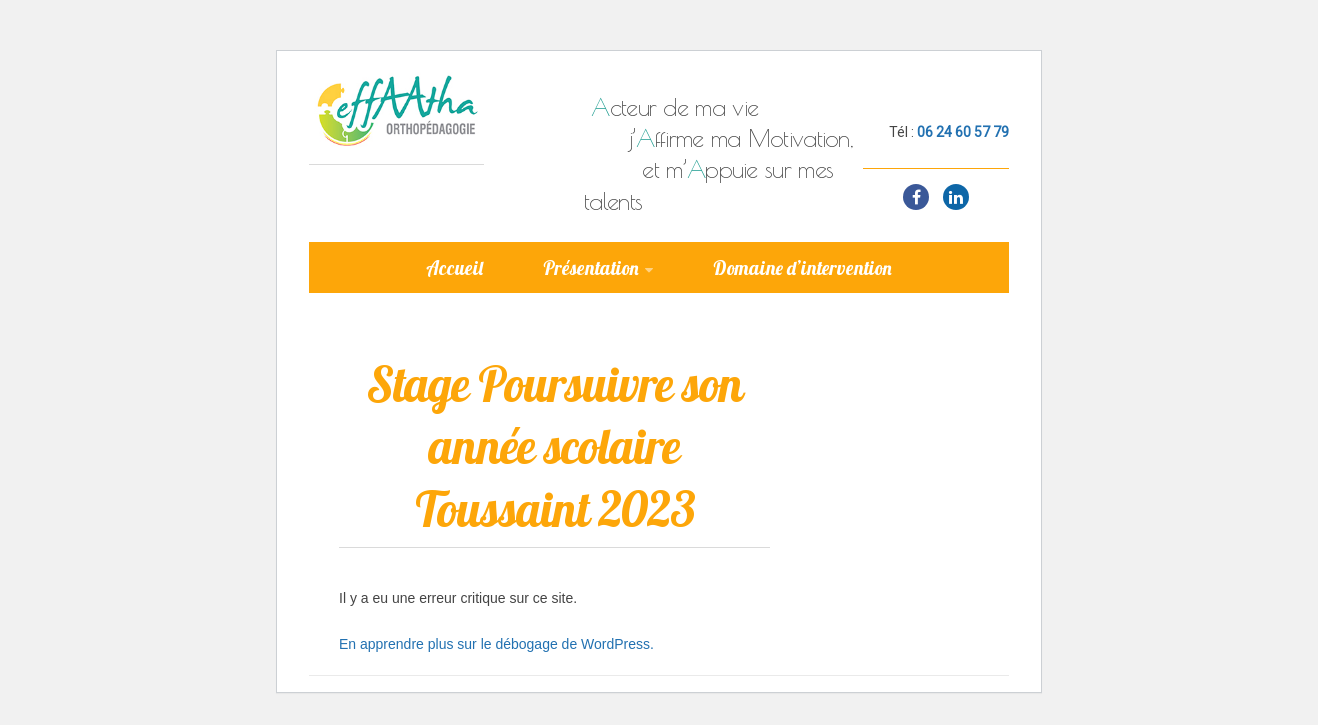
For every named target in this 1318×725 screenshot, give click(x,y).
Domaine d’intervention (802, 268)
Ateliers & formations (593, 331)
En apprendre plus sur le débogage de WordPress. (496, 644)
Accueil (454, 268)
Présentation (591, 268)
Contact (776, 331)
